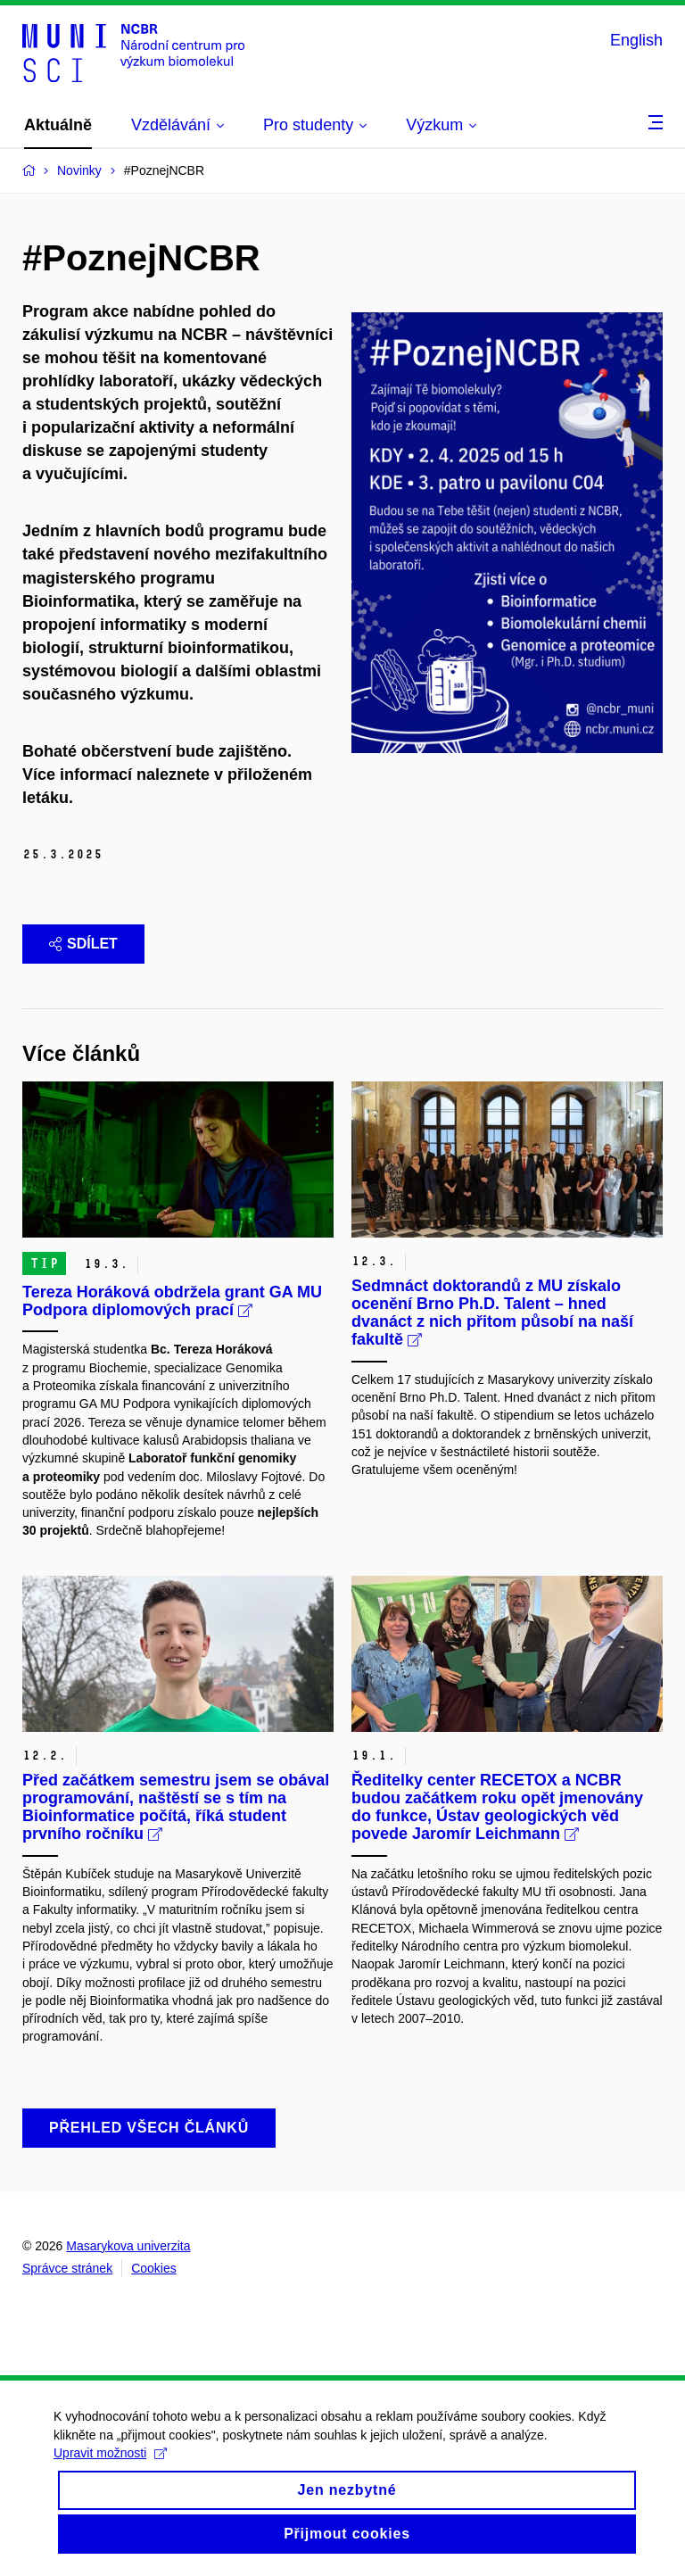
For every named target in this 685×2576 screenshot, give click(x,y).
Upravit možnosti (110, 2467)
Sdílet (83, 943)
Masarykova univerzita (128, 2246)
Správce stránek (67, 2268)
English (636, 40)
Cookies (154, 2268)
